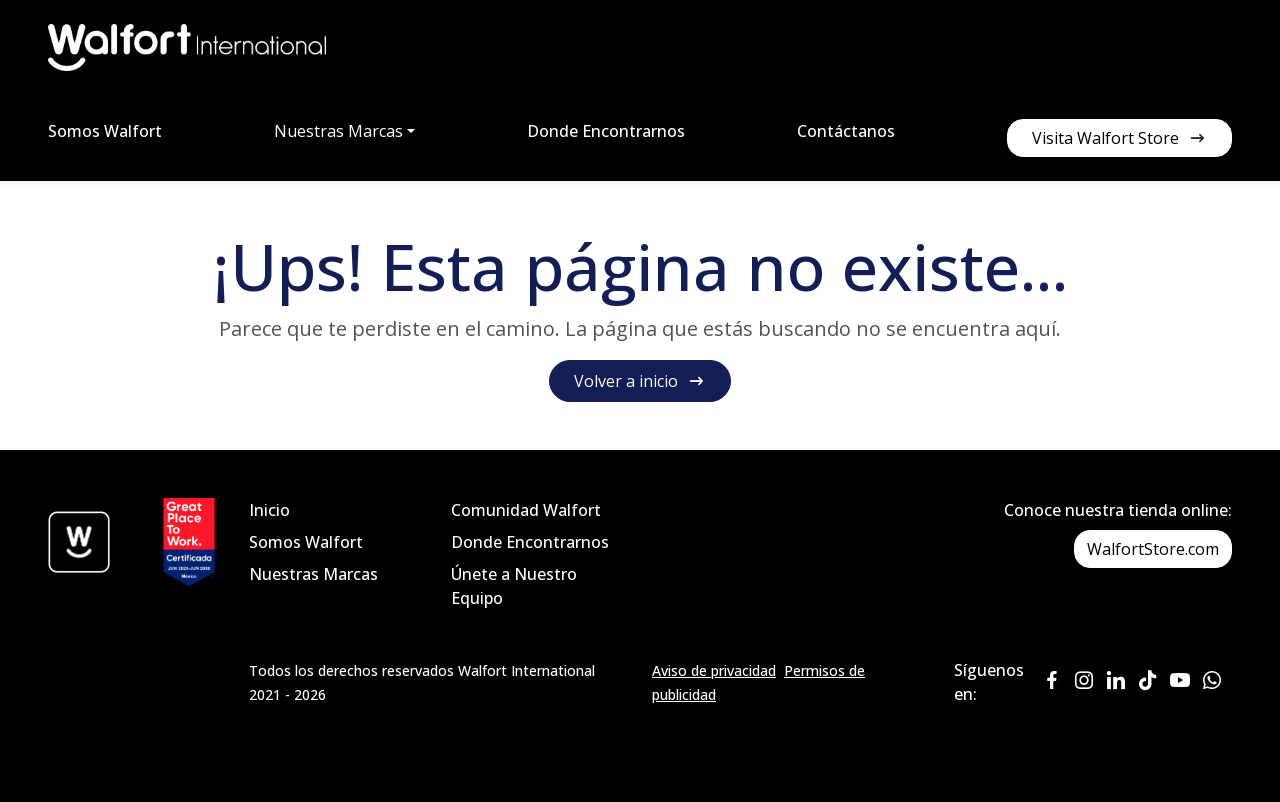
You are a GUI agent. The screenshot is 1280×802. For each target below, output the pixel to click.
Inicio (269, 510)
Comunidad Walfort (526, 510)
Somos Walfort (105, 131)
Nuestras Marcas (313, 574)
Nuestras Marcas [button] (338, 131)
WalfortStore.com (1153, 549)
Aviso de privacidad (714, 670)
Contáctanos (846, 131)
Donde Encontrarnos (606, 131)
